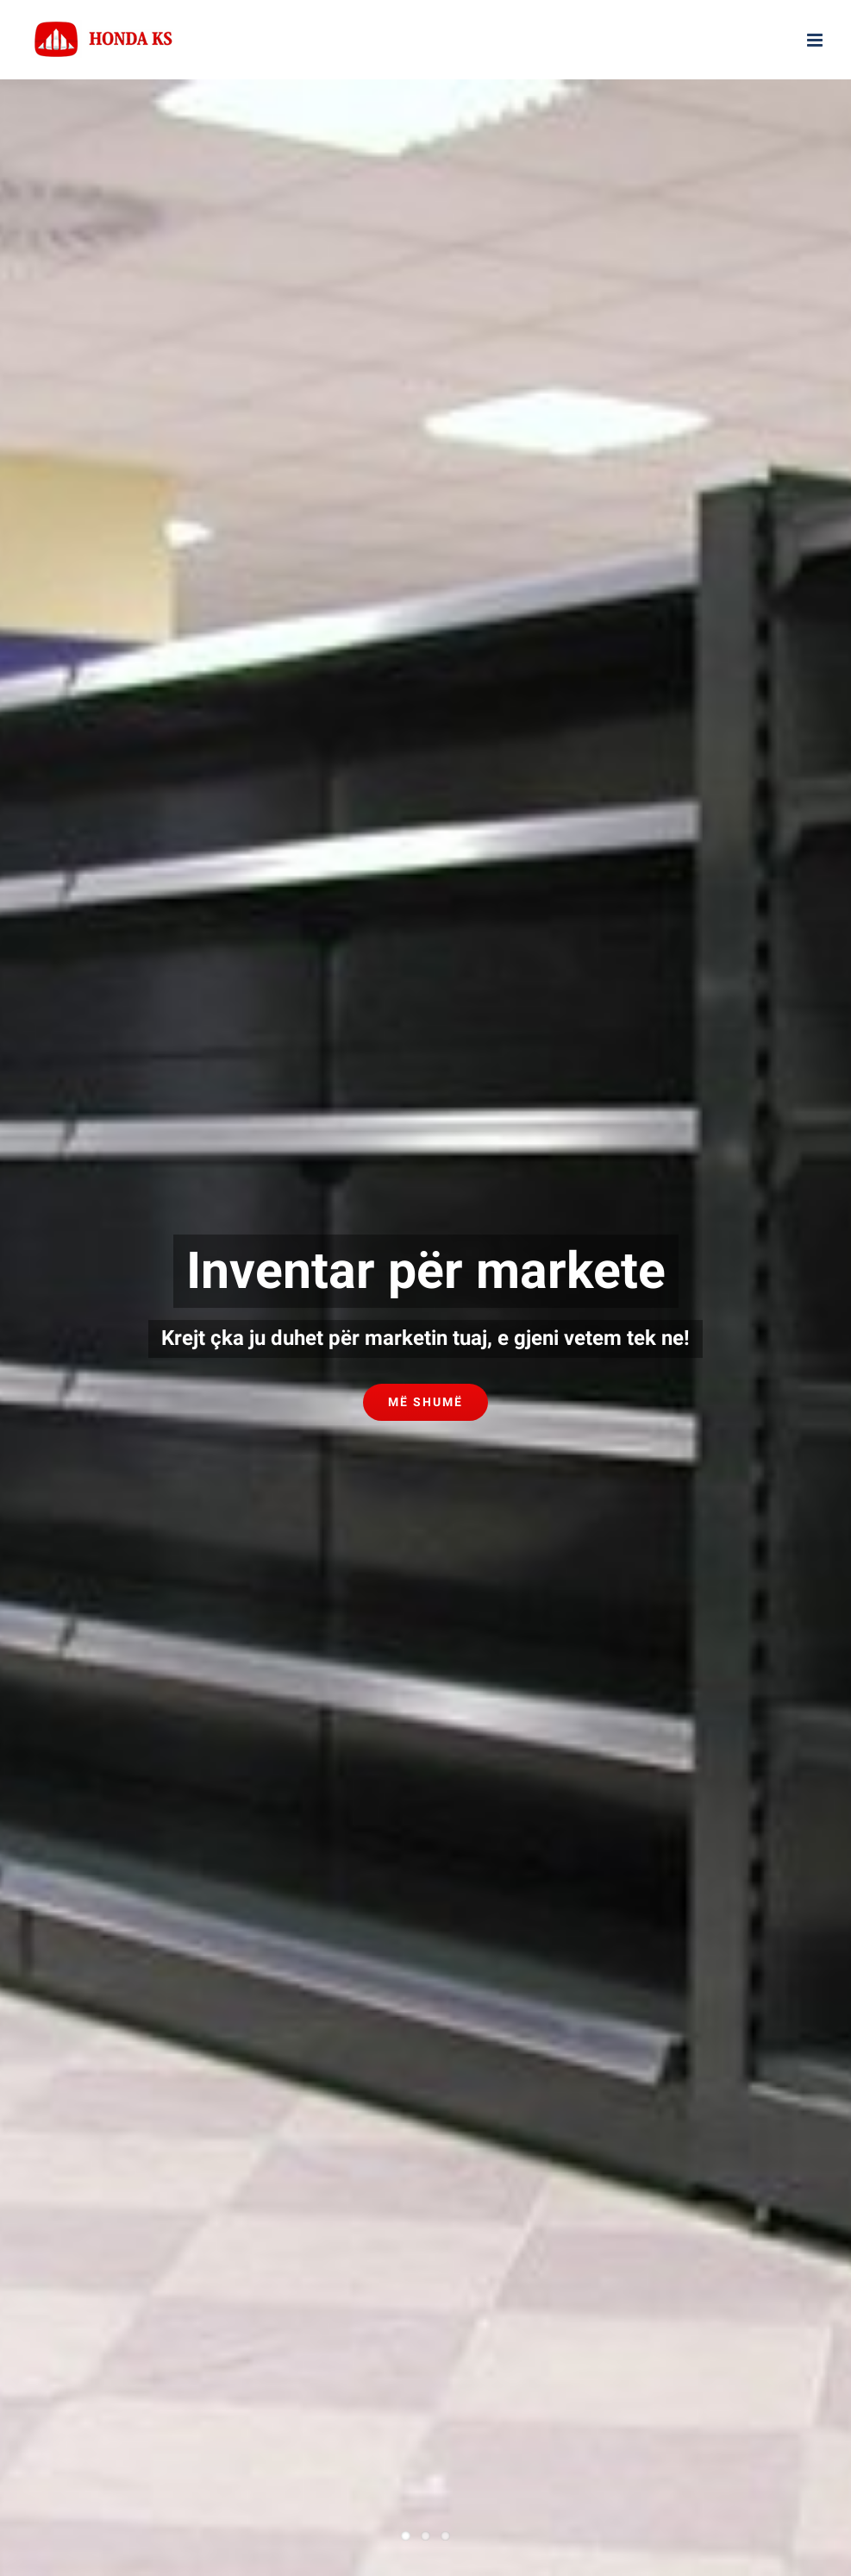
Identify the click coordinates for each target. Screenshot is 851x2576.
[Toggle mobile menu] (816, 40)
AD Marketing (631, 1858)
